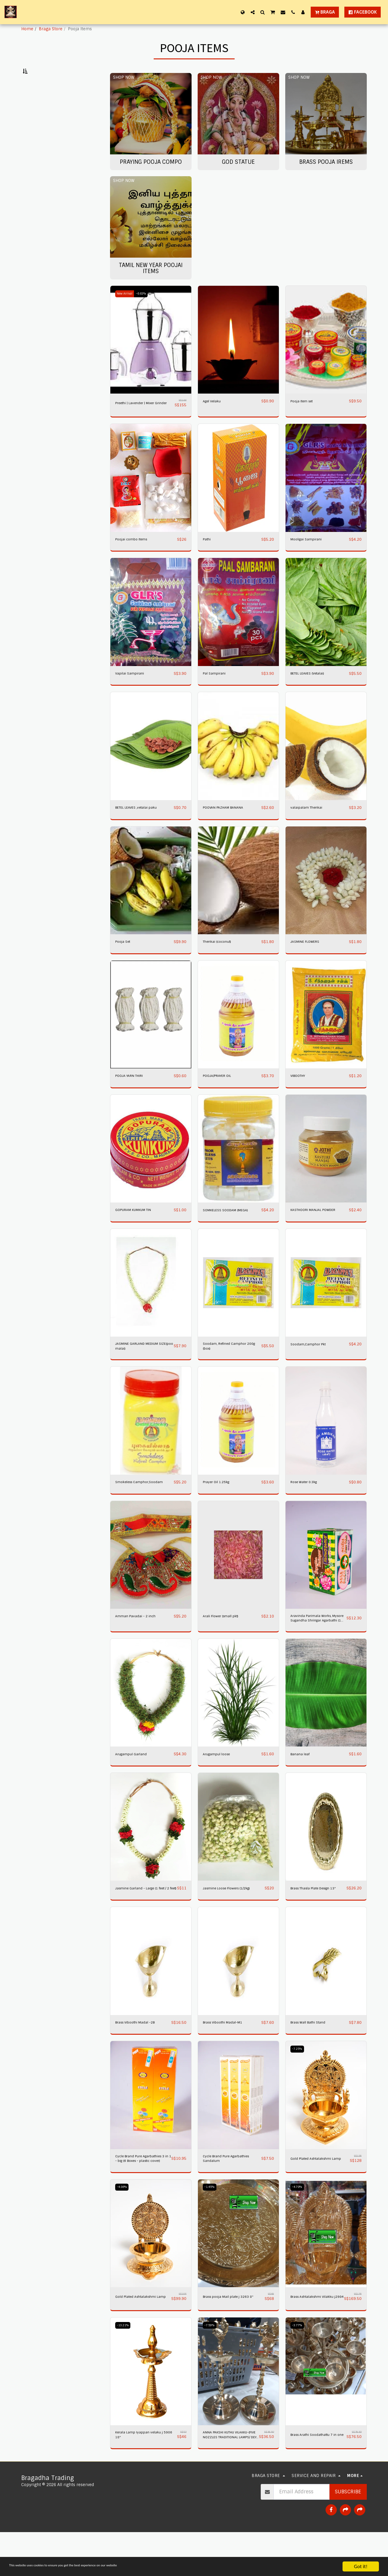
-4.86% (123, 2226)
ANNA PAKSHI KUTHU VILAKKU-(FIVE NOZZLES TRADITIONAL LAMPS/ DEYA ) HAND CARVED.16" (230, 2478)
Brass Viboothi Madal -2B (140, 2059)
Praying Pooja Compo (50, 99)
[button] (252, 12)
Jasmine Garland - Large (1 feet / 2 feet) (142, 1922)
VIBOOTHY (299, 1094)
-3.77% (298, 2367)
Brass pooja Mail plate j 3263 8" (232, 2337)
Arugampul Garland (134, 1784)
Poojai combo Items (135, 556)
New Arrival (126, 308)
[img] (150, 355)
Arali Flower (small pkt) (226, 1644)
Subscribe (348, 2535)
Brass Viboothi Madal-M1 (228, 2059)
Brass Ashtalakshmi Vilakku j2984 (310, 2337)
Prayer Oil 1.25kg (220, 1503)
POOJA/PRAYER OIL (221, 1094)
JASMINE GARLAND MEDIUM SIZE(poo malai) (142, 1366)
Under (42, 143)
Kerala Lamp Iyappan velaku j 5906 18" (145, 2477)
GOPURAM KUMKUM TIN (138, 1229)
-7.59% (211, 2367)
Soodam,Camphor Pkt (312, 1363)
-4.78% (298, 2226)
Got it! (360, 2566)
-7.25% (298, 2086)
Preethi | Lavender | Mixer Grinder (141, 419)
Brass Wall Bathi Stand (313, 2059)
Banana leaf (302, 1784)
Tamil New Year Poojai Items (56, 121)
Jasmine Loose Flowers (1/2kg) (233, 1918)
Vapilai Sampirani (133, 691)
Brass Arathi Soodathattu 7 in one (317, 2477)
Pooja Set (124, 960)
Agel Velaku (214, 416)
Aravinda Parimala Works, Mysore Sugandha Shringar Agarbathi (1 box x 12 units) (317, 1648)
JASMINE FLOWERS (308, 960)
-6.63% (146, 308)
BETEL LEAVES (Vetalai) (312, 691)
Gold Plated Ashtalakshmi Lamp (316, 2196)
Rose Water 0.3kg (307, 1503)
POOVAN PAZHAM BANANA (228, 825)
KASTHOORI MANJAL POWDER (318, 1229)
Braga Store (50, 28)
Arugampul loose (220, 1784)
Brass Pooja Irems (46, 114)
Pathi (208, 556)
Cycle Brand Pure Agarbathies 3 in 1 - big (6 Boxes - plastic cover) (141, 2197)
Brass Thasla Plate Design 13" (316, 1922)
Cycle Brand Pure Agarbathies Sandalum (226, 2196)
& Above (43, 175)
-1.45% (211, 2226)
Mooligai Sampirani (310, 556)
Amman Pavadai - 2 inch (140, 1644)
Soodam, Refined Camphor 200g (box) (230, 1366)
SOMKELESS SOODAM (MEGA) (231, 1229)
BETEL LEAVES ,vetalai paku (142, 825)
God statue (38, 107)
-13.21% (124, 2367)
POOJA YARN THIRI (133, 1094)
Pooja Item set (304, 416)
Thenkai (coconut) (221, 960)
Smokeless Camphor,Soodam (133, 1506)
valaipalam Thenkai (310, 825)
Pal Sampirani (217, 691)
